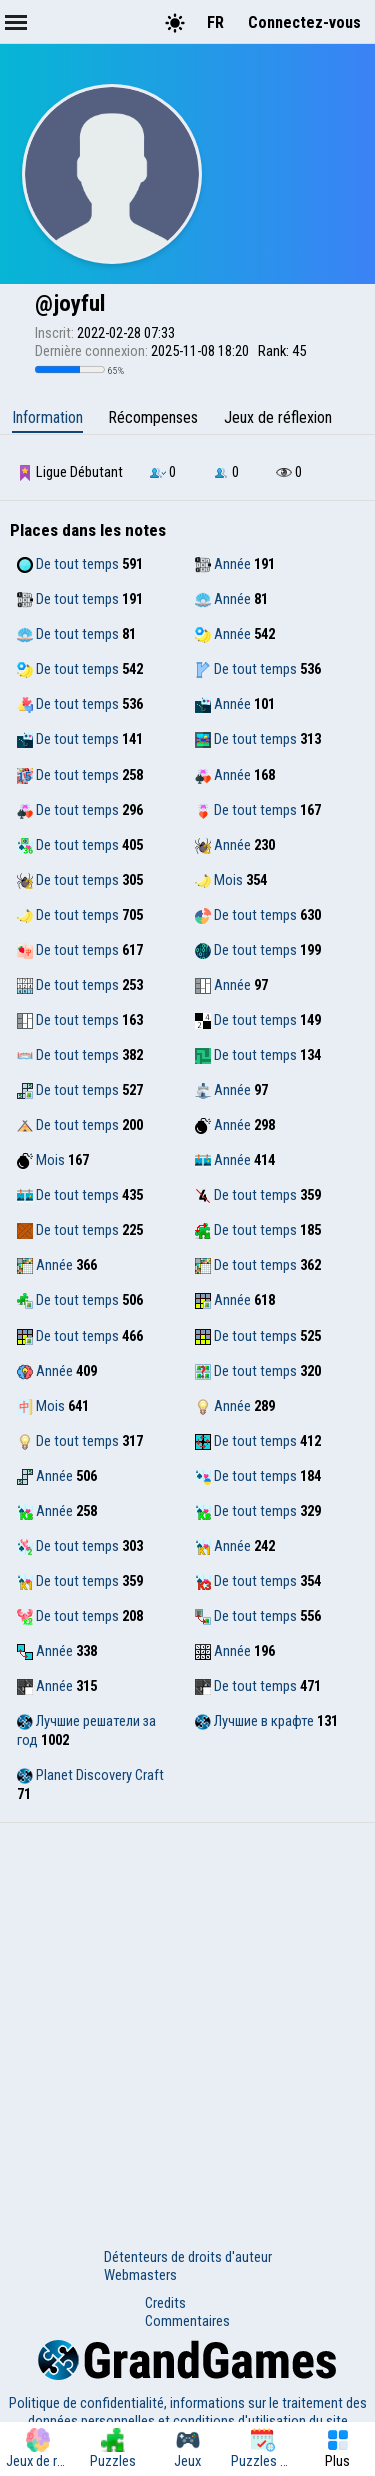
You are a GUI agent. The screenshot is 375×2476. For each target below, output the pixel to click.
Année (223, 564)
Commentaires (187, 2321)
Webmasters (140, 2275)
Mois (219, 880)
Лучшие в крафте (254, 1721)
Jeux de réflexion (278, 417)
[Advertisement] (187, 2020)
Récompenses (153, 417)
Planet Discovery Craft (90, 1775)
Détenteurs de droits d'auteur (188, 2257)
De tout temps (68, 564)
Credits (165, 2303)
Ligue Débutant (70, 472)
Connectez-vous (304, 22)
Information (47, 417)
